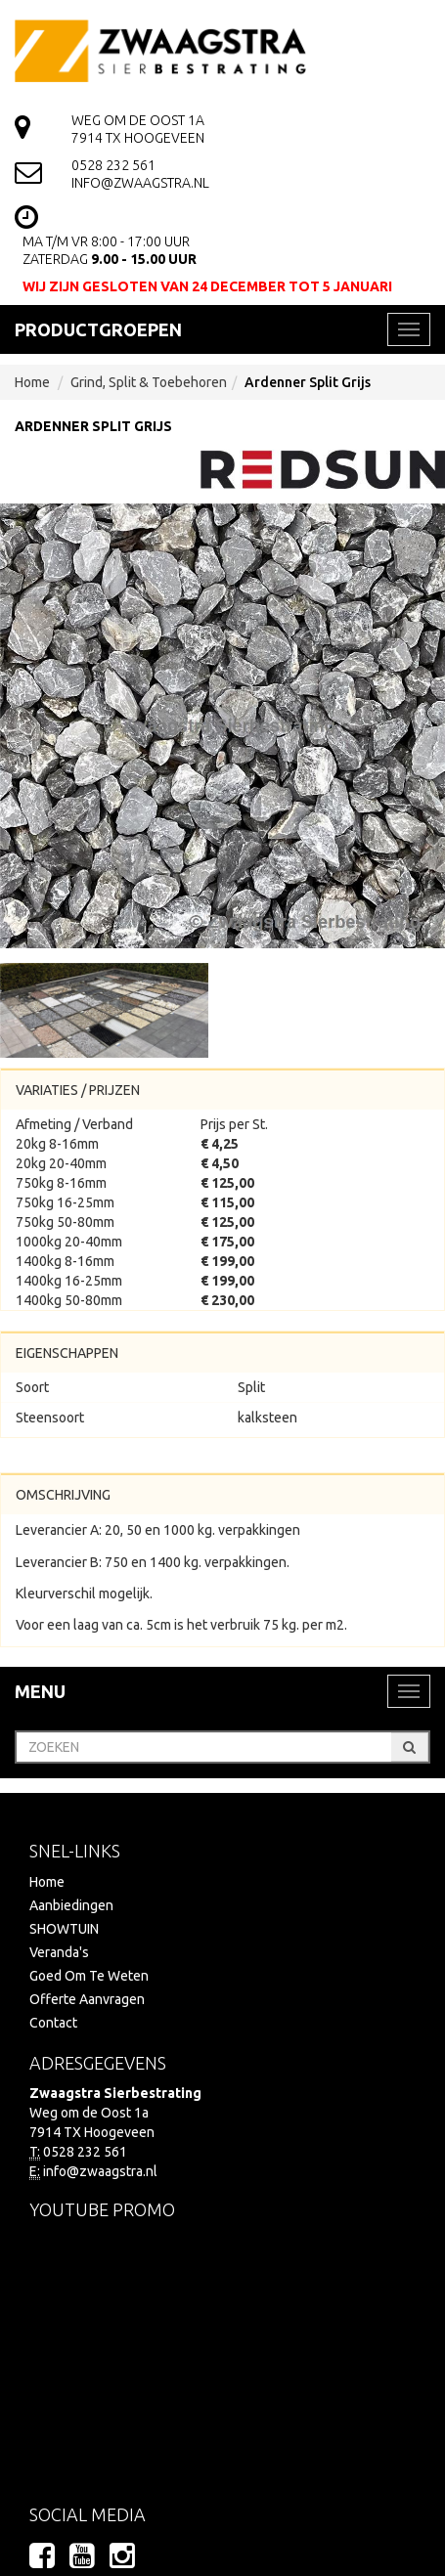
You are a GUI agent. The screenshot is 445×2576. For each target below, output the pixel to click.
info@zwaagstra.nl (140, 183)
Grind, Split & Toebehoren (148, 382)
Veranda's (59, 1952)
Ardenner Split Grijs (308, 382)
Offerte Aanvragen (87, 1999)
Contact (53, 2022)
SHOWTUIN (64, 1929)
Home (32, 382)
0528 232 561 (113, 165)
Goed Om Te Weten (89, 1976)
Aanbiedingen (71, 1905)
